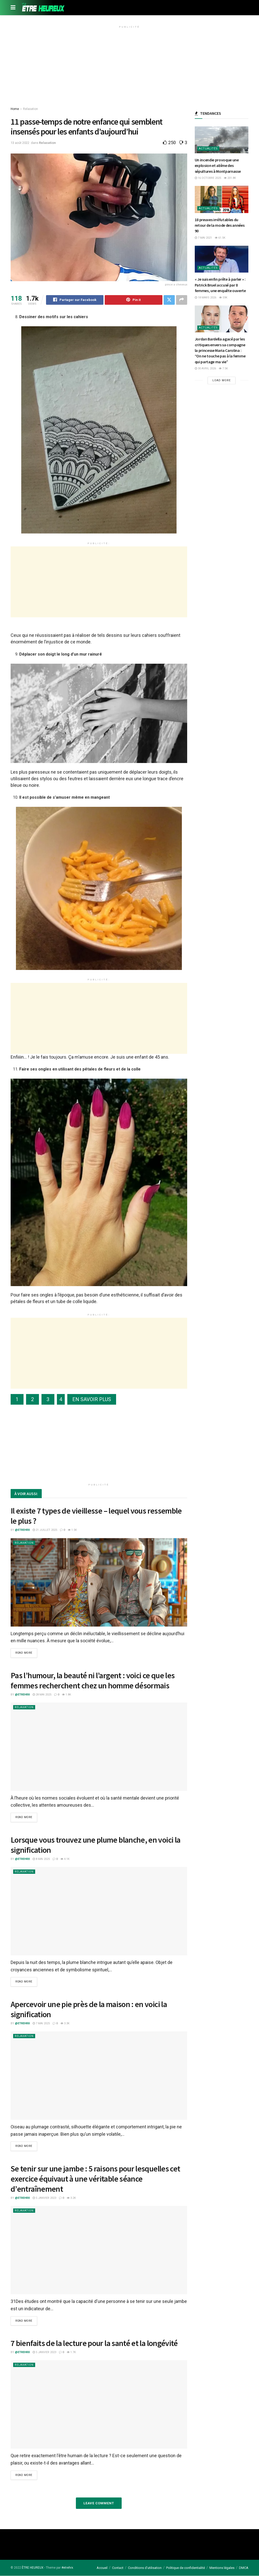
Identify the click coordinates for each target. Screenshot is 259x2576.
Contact (117, 2568)
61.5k (220, 237)
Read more (23, 1652)
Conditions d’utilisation (145, 2568)
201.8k (230, 178)
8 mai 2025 (41, 1859)
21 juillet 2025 (45, 1530)
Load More (221, 380)
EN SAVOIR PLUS (91, 1399)
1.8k (66, 1694)
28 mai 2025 (42, 1694)
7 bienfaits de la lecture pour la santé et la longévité (94, 2343)
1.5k (72, 1530)
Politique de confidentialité (185, 2568)
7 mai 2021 (203, 237)
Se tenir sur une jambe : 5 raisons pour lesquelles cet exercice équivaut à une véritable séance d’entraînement (95, 2179)
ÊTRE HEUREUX (33, 2567)
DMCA (243, 2568)
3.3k (65, 2023)
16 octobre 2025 (208, 178)
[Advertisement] (129, 65)
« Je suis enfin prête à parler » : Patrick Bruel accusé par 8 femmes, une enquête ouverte (220, 285)
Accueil (102, 2568)
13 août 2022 (20, 143)
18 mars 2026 (205, 297)
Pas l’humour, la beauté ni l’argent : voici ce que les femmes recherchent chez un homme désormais (93, 1680)
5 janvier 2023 (44, 2198)
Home (15, 109)
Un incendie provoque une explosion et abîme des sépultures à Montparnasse (218, 165)
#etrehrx (67, 2567)
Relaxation (30, 109)
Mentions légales (221, 2568)
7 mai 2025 (41, 2023)
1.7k (71, 2352)
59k (223, 297)
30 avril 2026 (205, 368)
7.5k (223, 368)
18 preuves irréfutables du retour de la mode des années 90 (220, 225)
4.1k (65, 1859)
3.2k (71, 2198)
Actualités (208, 148)
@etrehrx (22, 1530)
